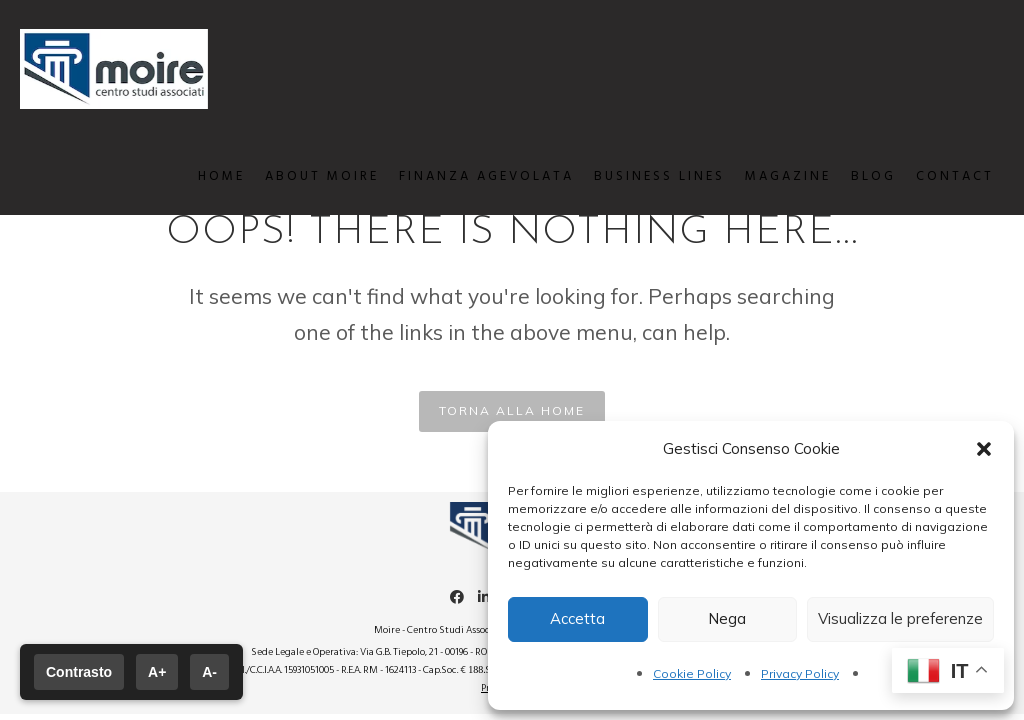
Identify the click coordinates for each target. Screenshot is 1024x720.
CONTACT (945, 176)
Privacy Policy (800, 673)
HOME (211, 176)
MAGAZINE (778, 176)
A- (209, 672)
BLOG (863, 176)
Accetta (577, 618)
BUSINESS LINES (649, 176)
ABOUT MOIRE (312, 176)
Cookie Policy (692, 673)
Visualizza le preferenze (900, 618)
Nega (727, 618)
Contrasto (79, 672)
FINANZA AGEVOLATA (476, 176)
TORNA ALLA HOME (512, 410)
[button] (984, 449)
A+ (157, 672)
